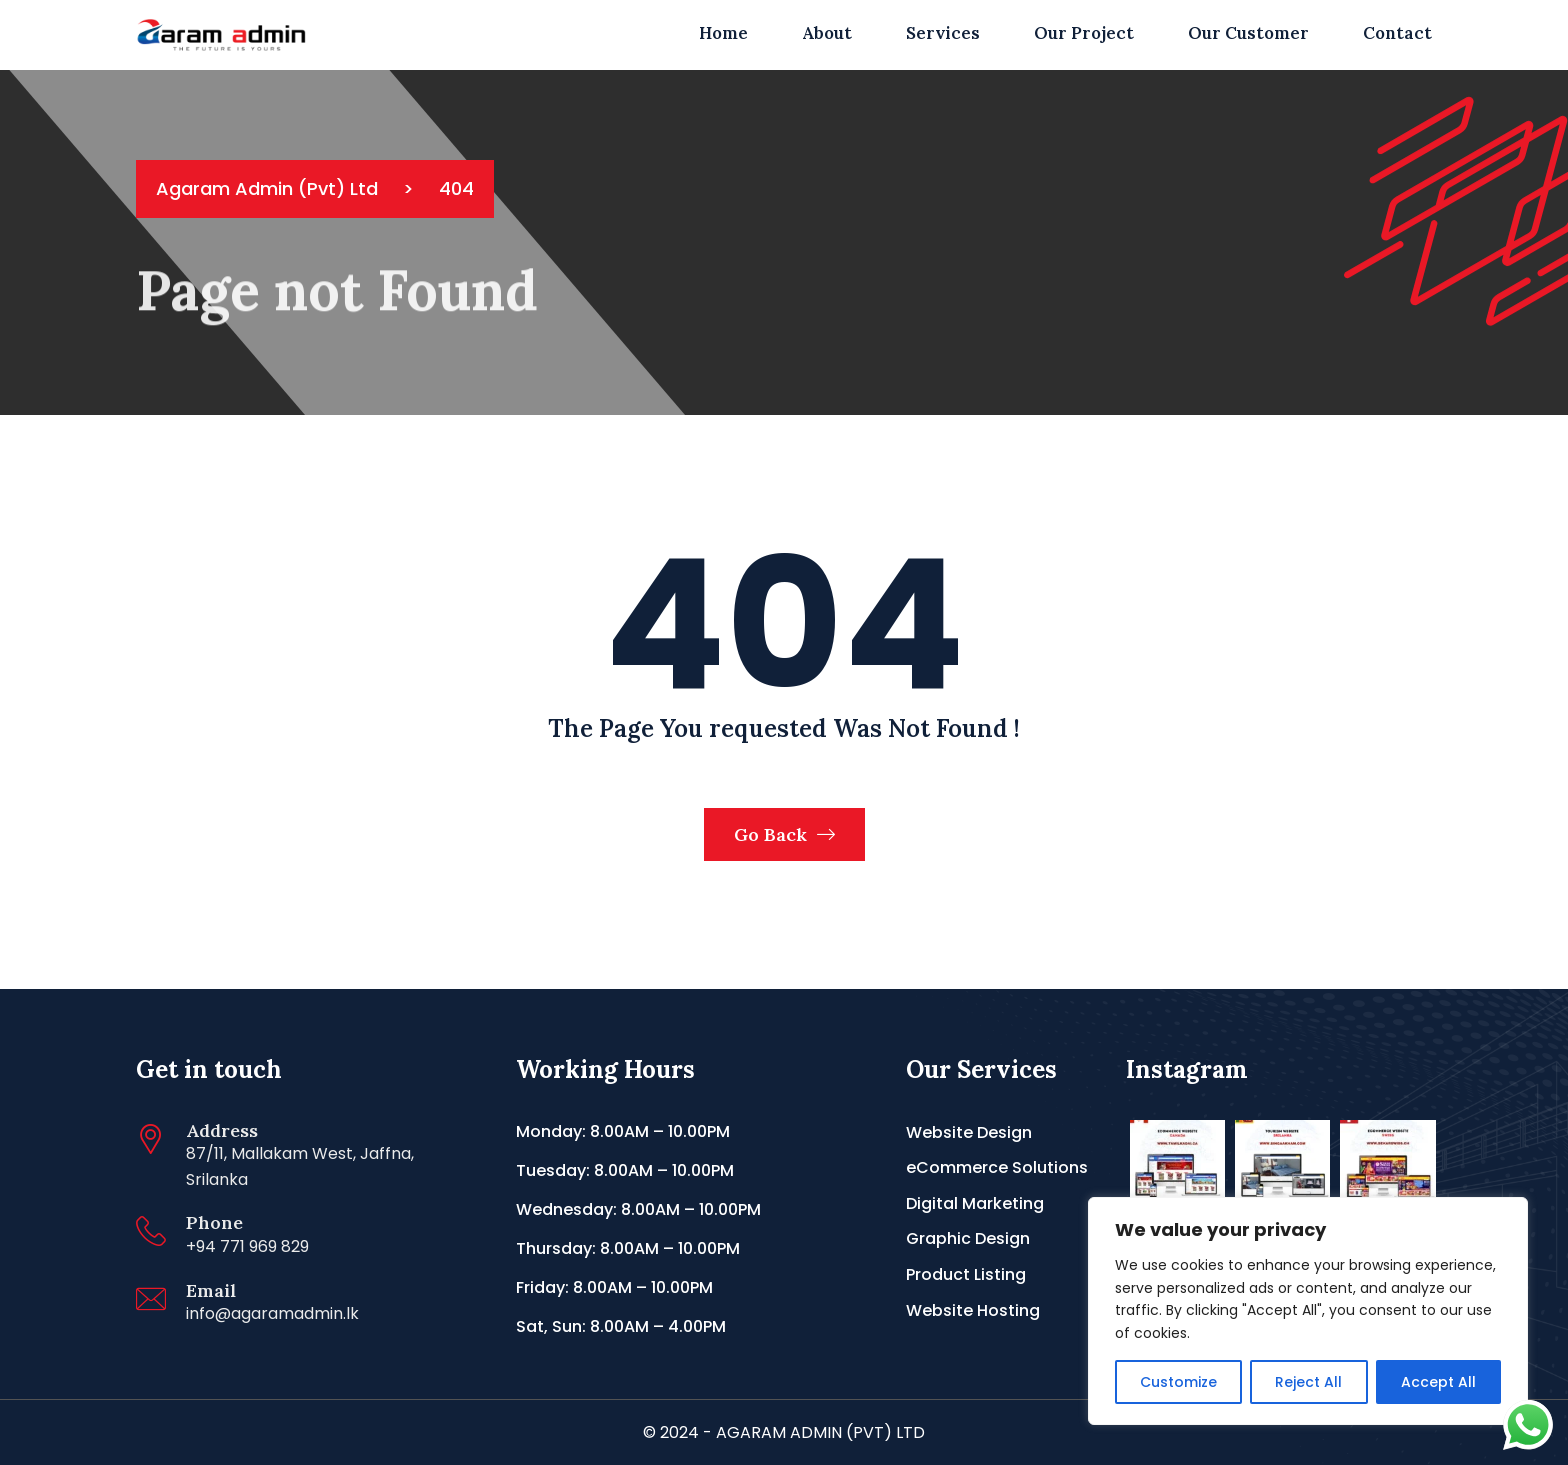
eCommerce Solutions (997, 1167)
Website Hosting (973, 1310)
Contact (1397, 33)
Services (943, 33)
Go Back (784, 834)
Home (723, 33)
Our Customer (1248, 33)
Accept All (1438, 1382)
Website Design (969, 1132)
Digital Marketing (975, 1203)
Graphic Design (968, 1238)
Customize (1178, 1382)
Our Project (1084, 33)
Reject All (1308, 1382)
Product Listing (966, 1274)
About (827, 33)
